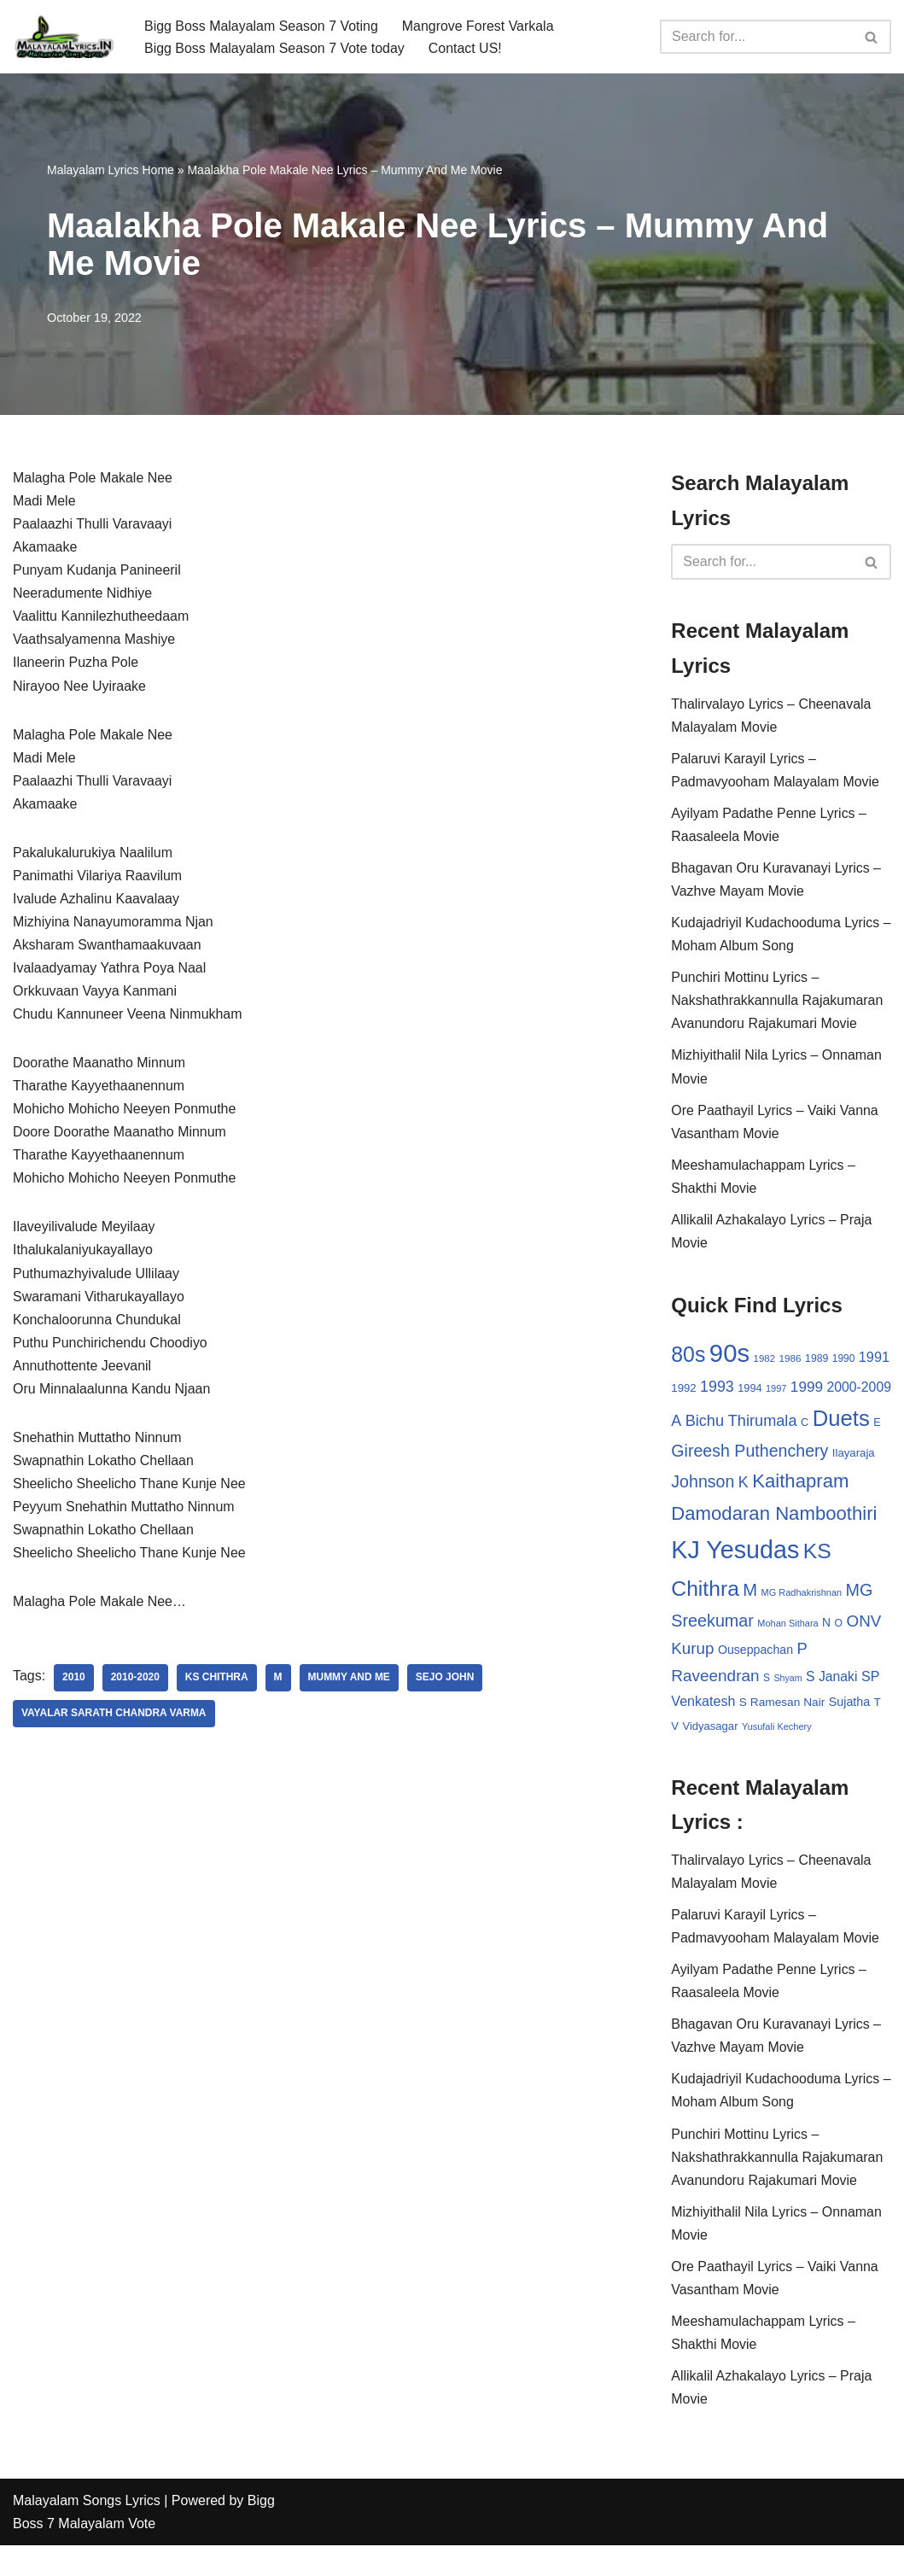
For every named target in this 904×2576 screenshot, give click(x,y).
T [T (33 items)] (798, 1730)
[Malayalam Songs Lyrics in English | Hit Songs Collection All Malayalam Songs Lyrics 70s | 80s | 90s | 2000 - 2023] (64, 36)
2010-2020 (135, 1683)
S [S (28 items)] (859, 1682)
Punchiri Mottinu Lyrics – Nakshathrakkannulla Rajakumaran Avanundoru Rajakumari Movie (777, 1002)
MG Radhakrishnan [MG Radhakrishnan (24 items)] (711, 1626)
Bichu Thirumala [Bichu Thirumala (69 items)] (775, 1415)
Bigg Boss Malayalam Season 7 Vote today (274, 48)
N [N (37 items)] (740, 1654)
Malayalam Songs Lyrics (86, 2531)
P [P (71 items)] (755, 1680)
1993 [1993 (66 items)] (717, 1390)
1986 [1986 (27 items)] (790, 1360)
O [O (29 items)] (753, 1655)
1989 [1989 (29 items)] (816, 1361)
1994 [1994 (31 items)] (749, 1391)
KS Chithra (216, 1683)
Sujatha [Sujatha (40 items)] (770, 1730)
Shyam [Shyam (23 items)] (685, 1707)
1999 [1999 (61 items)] (806, 1390)
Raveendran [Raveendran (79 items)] (809, 1680)
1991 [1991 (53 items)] (874, 1359)
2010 (73, 1683)
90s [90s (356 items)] (729, 1355)
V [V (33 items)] (810, 1730)
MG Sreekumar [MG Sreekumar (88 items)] (812, 1624)
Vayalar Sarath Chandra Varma (114, 1719)
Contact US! (466, 48)
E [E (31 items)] (736, 1451)
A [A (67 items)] (710, 1415)
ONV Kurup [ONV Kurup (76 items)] (802, 1653)
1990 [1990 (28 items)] (843, 1361)
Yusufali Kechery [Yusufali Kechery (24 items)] (706, 1754)
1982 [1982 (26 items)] (764, 1361)
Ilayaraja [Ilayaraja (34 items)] (790, 1482)
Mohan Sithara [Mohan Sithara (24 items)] (701, 1655)
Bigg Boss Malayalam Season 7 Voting (261, 25)
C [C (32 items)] (839, 1417)
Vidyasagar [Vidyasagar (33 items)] (844, 1730)
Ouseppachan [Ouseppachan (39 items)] (708, 1681)
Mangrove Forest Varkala (479, 25)
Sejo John (446, 1683)
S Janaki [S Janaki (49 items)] (729, 1705)
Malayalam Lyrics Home (110, 170)
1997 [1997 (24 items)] (776, 1392)
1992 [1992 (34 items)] (683, 1391)
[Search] (756, 37)
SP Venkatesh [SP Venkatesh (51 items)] (802, 1705)
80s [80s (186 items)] (688, 1357)
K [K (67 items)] (676, 1512)
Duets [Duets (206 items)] (699, 1447)
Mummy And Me (349, 1683)
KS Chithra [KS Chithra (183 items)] (819, 1590)
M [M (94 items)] (881, 1591)
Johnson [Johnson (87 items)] (846, 1480)
